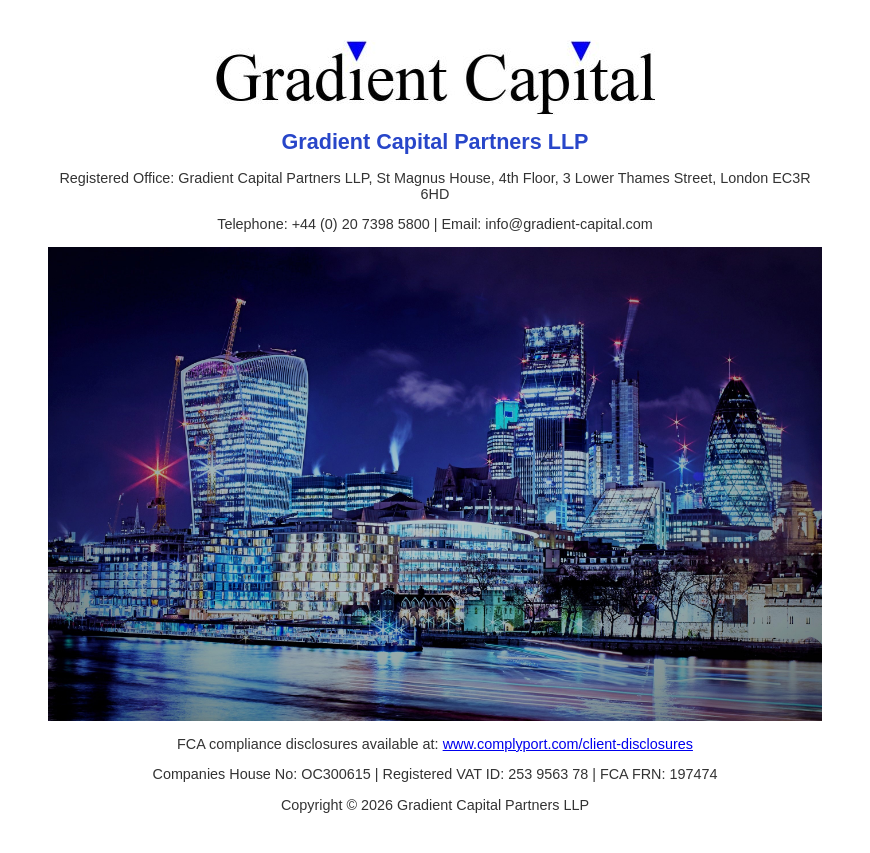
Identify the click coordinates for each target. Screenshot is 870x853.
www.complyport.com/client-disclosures (568, 744)
